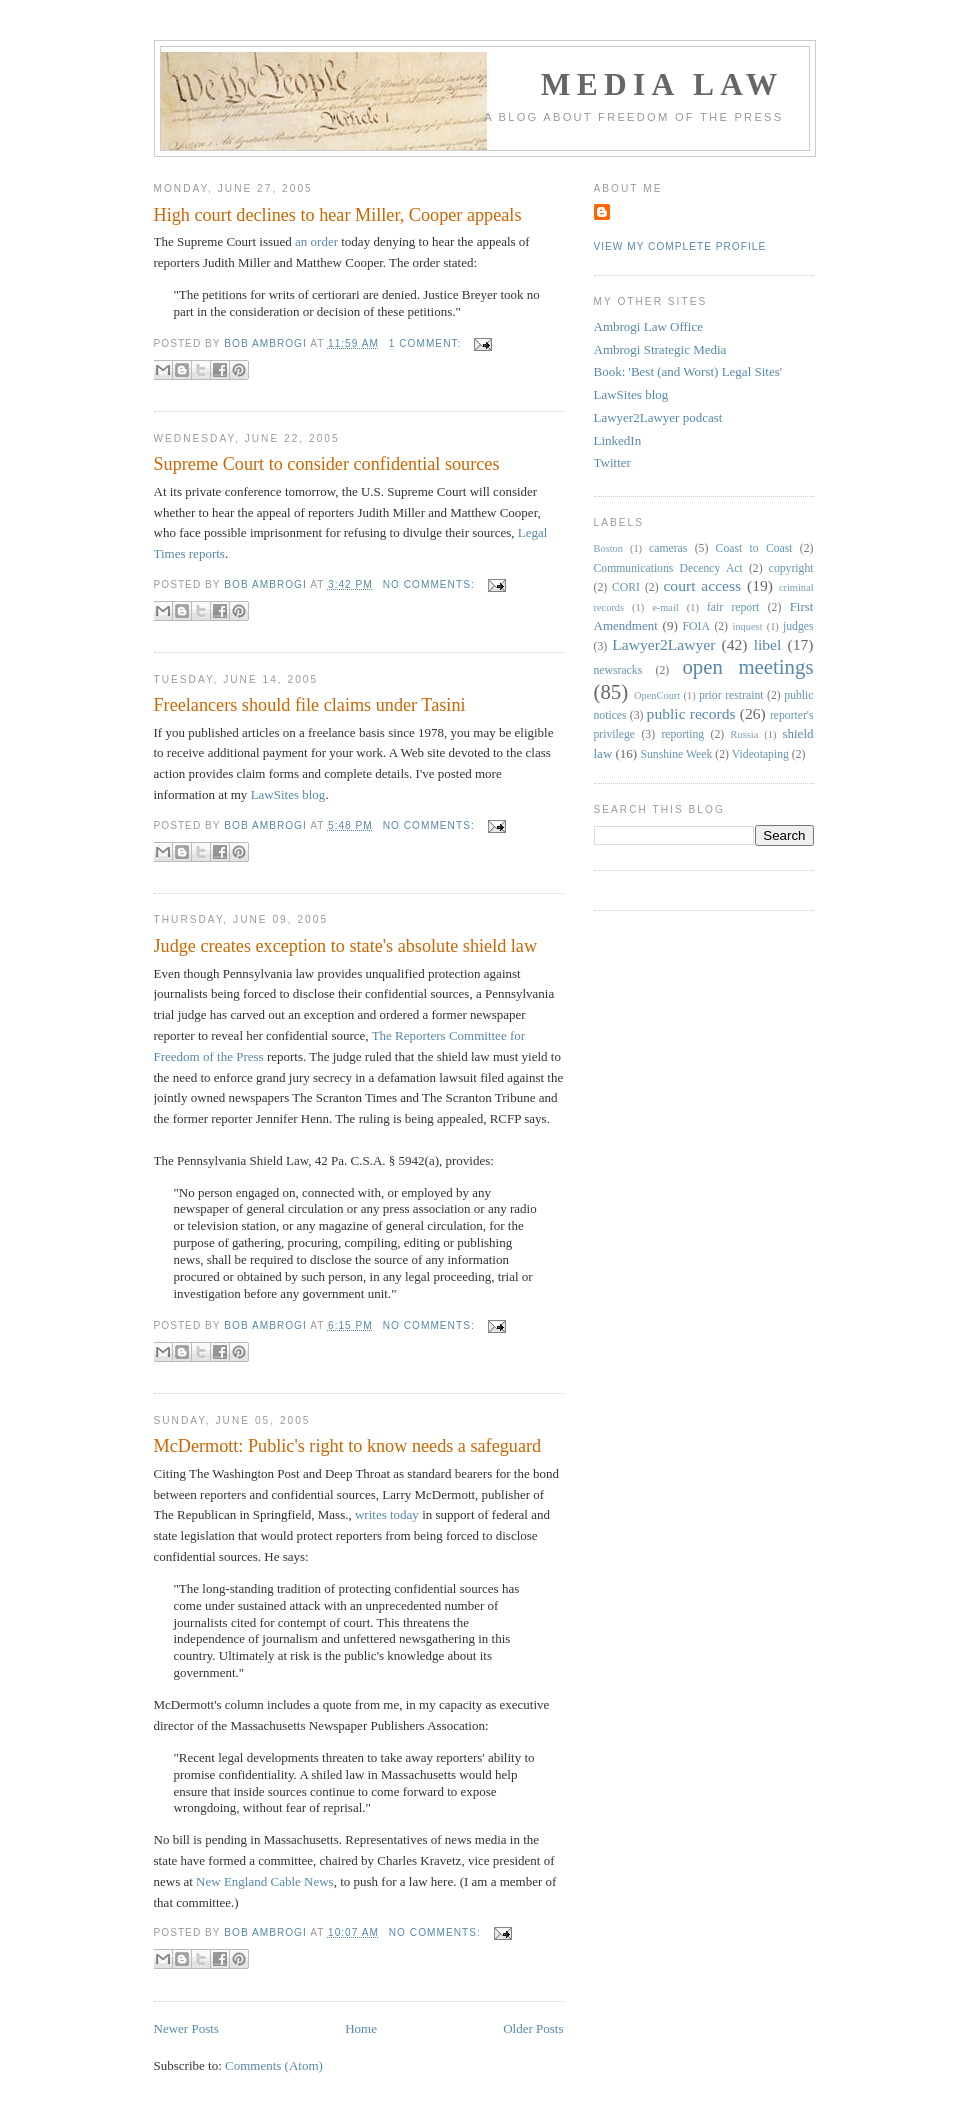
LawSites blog (288, 794)
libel (768, 644)
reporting (682, 734)
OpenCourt (657, 695)
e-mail (665, 607)
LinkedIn (618, 440)
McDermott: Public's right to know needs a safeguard (348, 1446)
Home (361, 2028)
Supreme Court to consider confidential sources (327, 464)
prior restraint (731, 695)
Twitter (612, 462)
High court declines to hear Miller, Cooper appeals (338, 215)
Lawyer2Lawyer (663, 644)
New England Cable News (265, 1881)
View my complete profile (680, 246)
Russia (745, 734)
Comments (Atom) (274, 2065)
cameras (668, 548)
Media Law (662, 84)
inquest (748, 626)
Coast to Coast (754, 548)
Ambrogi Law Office (649, 326)
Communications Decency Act (668, 568)
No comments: (431, 584)
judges (798, 626)
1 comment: (427, 343)
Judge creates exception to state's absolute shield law (346, 946)
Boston (608, 548)
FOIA (696, 626)
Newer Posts (186, 2028)
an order (316, 241)
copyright (791, 568)
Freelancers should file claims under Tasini (310, 705)
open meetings (747, 666)
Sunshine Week (676, 754)
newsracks (618, 670)
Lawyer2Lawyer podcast (658, 417)
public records (691, 713)
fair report (733, 607)
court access (702, 585)
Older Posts (533, 2028)
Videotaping (760, 754)
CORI (626, 587)
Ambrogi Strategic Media (660, 349)
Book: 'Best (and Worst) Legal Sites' (688, 371)
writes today (387, 1514)
